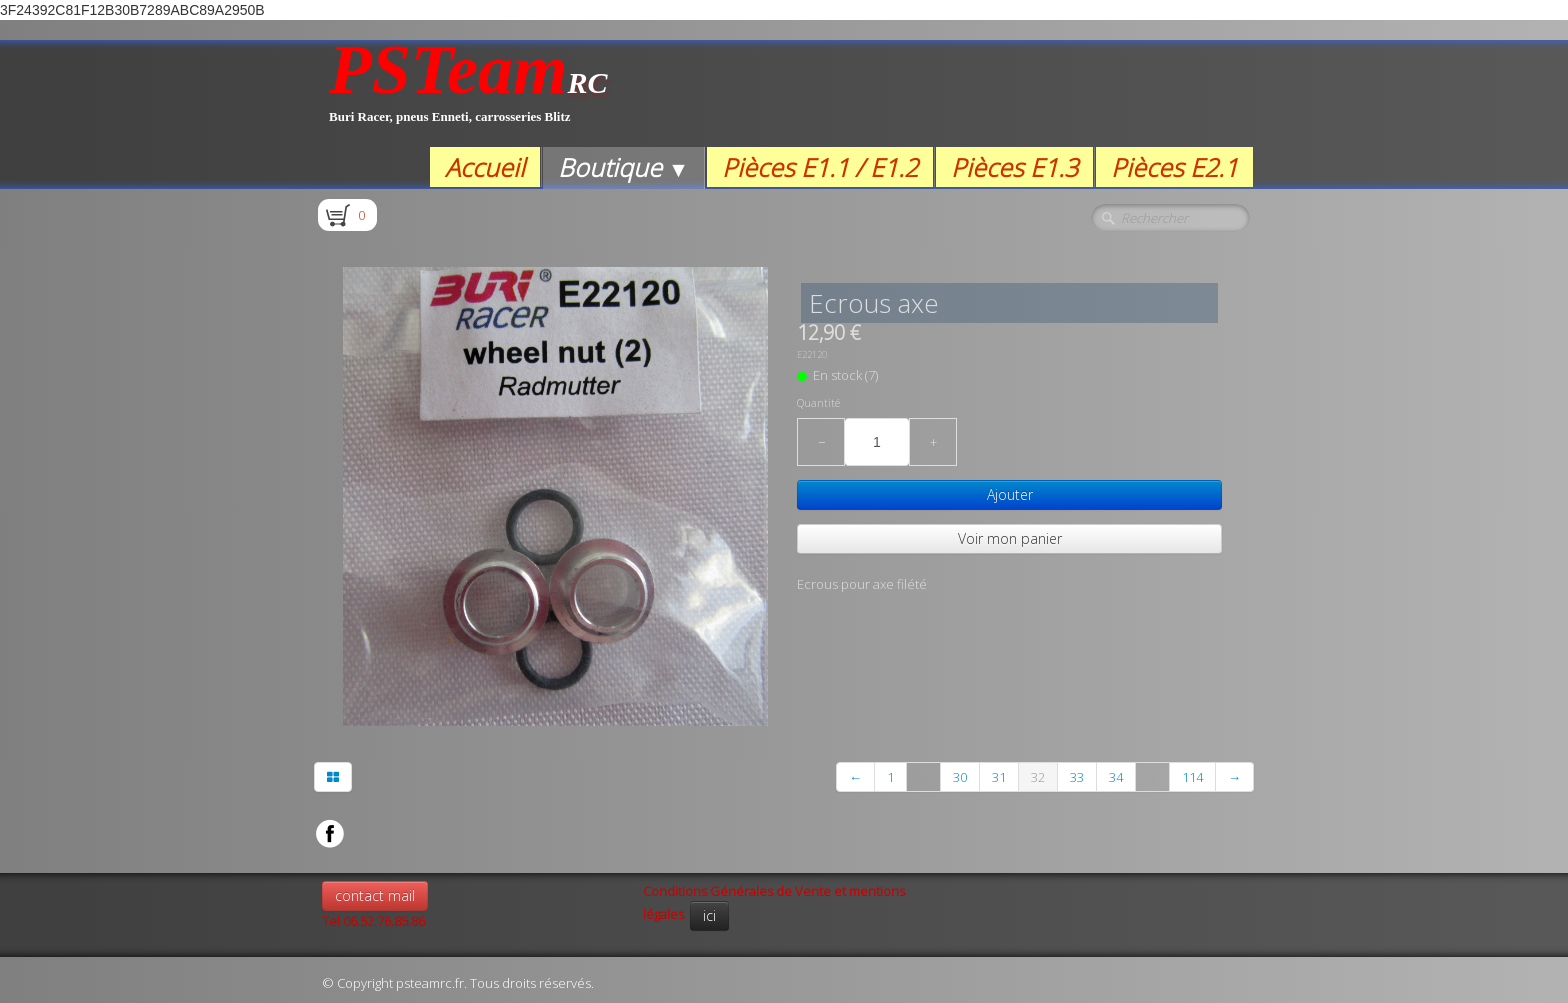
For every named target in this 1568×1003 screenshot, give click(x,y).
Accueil (485, 167)
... (923, 777)
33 (1077, 777)
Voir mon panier (1010, 538)
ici (709, 915)
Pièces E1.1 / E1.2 (820, 167)
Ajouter (1010, 494)
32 (1038, 777)
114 (1192, 777)
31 (999, 777)
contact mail (375, 895)
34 (1116, 777)
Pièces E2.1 (1174, 167)
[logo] (468, 93)
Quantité (818, 403)
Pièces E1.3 (1014, 167)
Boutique (623, 167)
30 (960, 777)
